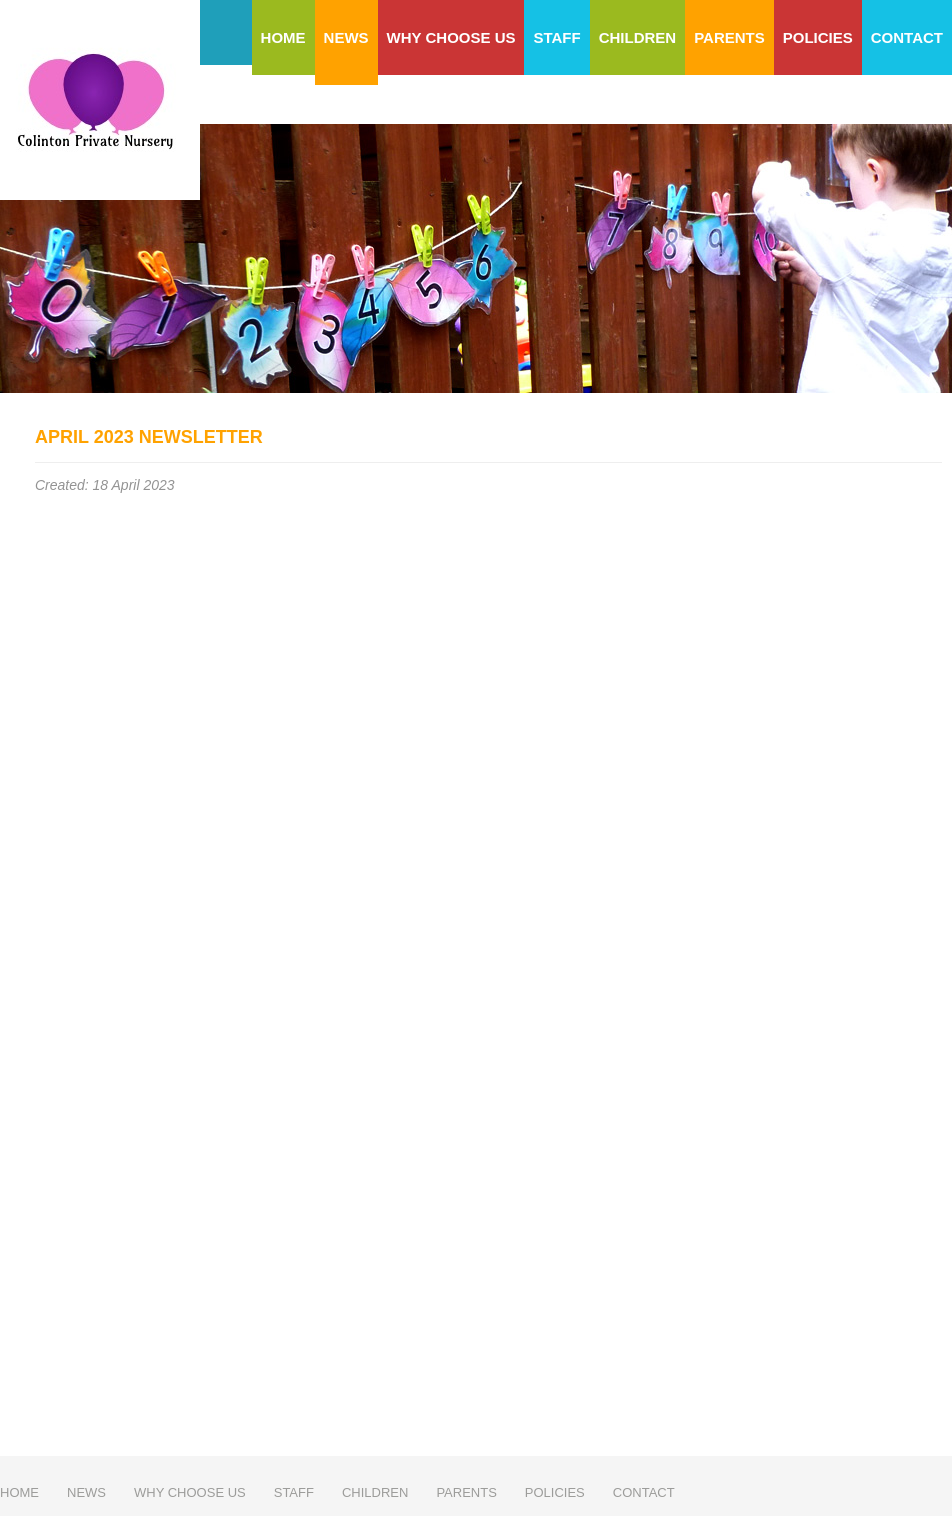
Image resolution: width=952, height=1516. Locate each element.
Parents (729, 37)
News (346, 37)
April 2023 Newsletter (149, 437)
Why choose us (451, 37)
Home (283, 37)
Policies (818, 37)
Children (638, 37)
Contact (907, 37)
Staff (556, 37)
